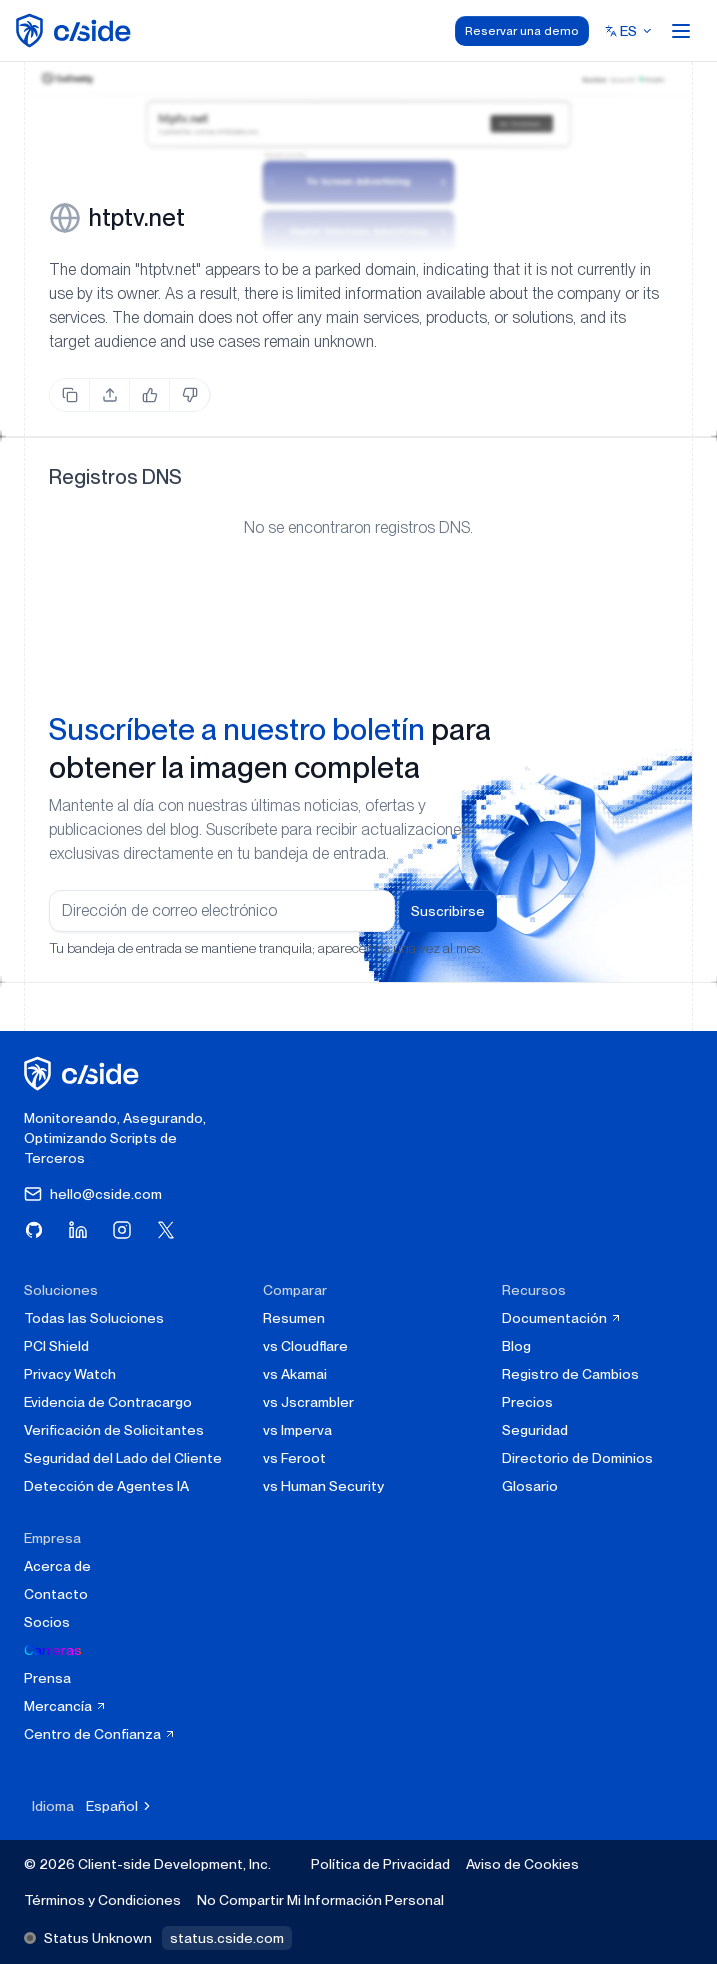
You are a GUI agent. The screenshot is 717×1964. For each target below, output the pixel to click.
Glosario (530, 1486)
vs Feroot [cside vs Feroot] (294, 1458)
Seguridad (535, 1430)
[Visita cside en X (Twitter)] (166, 1230)
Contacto (56, 1594)
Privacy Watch (70, 1374)
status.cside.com (227, 1938)
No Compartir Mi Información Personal (320, 1900)
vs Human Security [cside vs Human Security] (323, 1486)
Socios (47, 1622)
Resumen (294, 1318)
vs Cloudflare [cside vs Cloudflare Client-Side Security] (305, 1346)
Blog (516, 1346)
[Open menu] (681, 31)
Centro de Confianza (100, 1734)
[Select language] (629, 31)
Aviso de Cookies (522, 1864)
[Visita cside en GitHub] (34, 1230)
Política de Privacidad (380, 1864)
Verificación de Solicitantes (114, 1430)
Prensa (47, 1678)
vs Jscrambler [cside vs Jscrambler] (308, 1402)
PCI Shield (56, 1346)
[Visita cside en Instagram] (122, 1230)
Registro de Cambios (570, 1374)
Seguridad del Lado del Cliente (123, 1458)
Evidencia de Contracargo (108, 1402)
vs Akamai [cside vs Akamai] (295, 1374)
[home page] (76, 30)
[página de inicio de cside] (84, 1073)
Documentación (562, 1318)
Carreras (53, 1650)
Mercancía (65, 1706)
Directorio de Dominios (577, 1458)
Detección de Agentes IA (106, 1486)
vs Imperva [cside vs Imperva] (297, 1430)
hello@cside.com (93, 1194)
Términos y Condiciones (102, 1900)
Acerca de (57, 1566)
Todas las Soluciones (94, 1318)
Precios (527, 1402)
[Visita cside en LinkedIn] (78, 1230)
